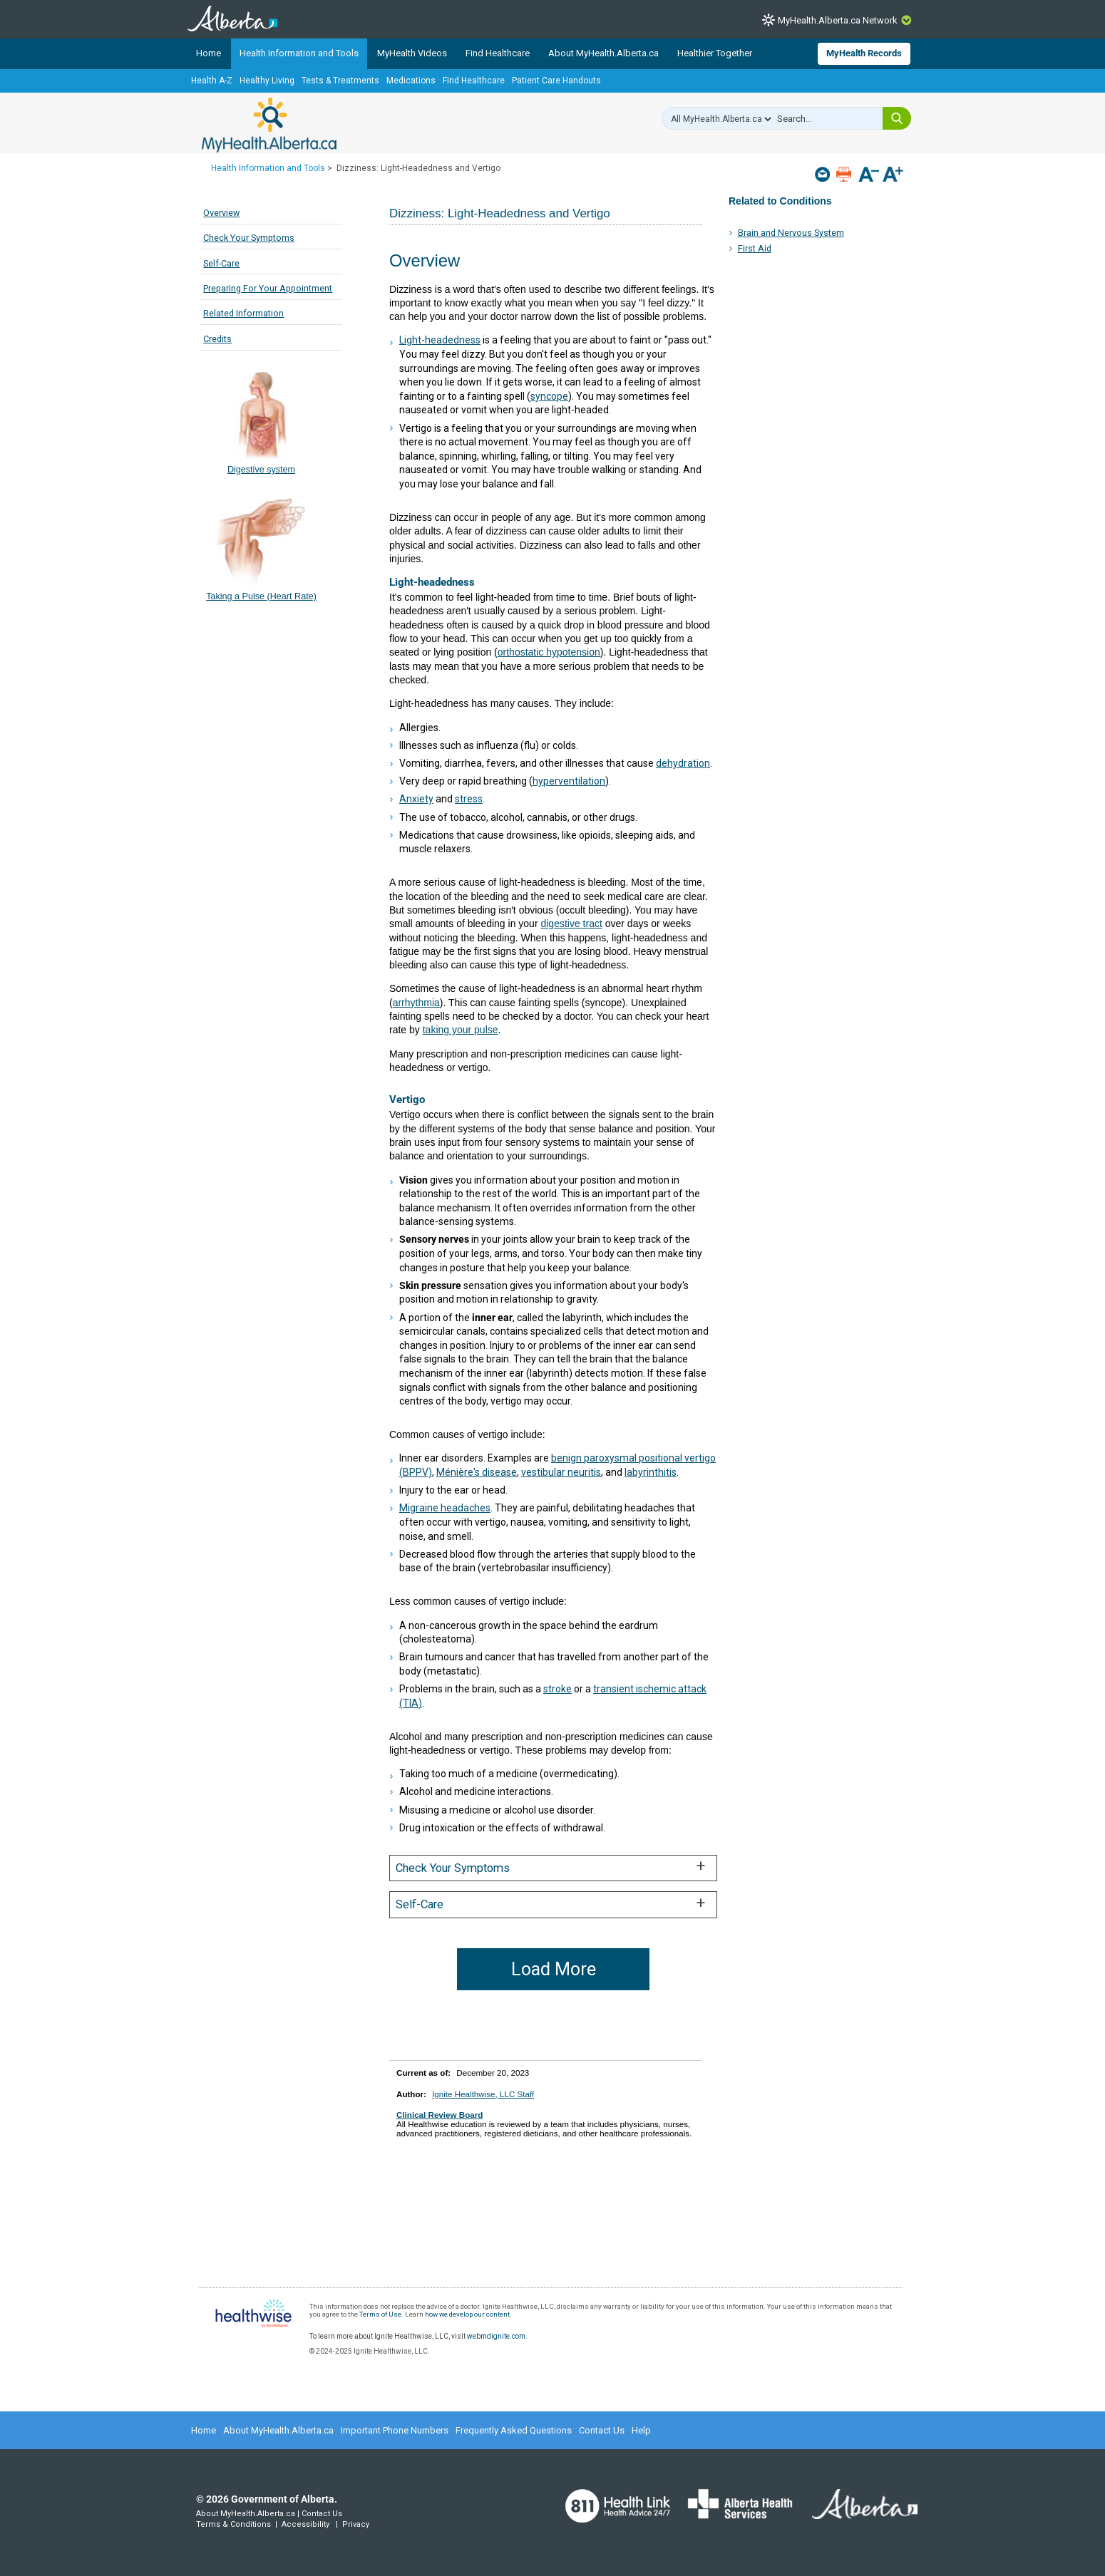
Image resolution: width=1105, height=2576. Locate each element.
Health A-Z (211, 81)
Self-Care (221, 263)
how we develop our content (467, 2314)
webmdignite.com (496, 2336)
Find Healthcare (498, 53)
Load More (553, 1969)
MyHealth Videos (412, 53)
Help (641, 2430)
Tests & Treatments (340, 81)
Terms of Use (380, 2314)
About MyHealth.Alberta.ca (603, 53)
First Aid (754, 248)
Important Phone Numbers (394, 2430)
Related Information (243, 313)
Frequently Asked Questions (514, 2430)
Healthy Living (267, 81)
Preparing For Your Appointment (267, 288)
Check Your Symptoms (248, 237)
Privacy (355, 2524)
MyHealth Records (864, 53)
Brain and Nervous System (791, 232)
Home (208, 53)
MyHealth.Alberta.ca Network (838, 20)
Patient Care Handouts (556, 81)
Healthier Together (714, 53)
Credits (217, 338)
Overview (221, 212)
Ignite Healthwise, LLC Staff (483, 2094)
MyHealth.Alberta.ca (269, 124)
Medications (411, 81)
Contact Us (602, 2430)
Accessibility (305, 2524)
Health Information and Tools (299, 53)
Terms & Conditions (233, 2524)
